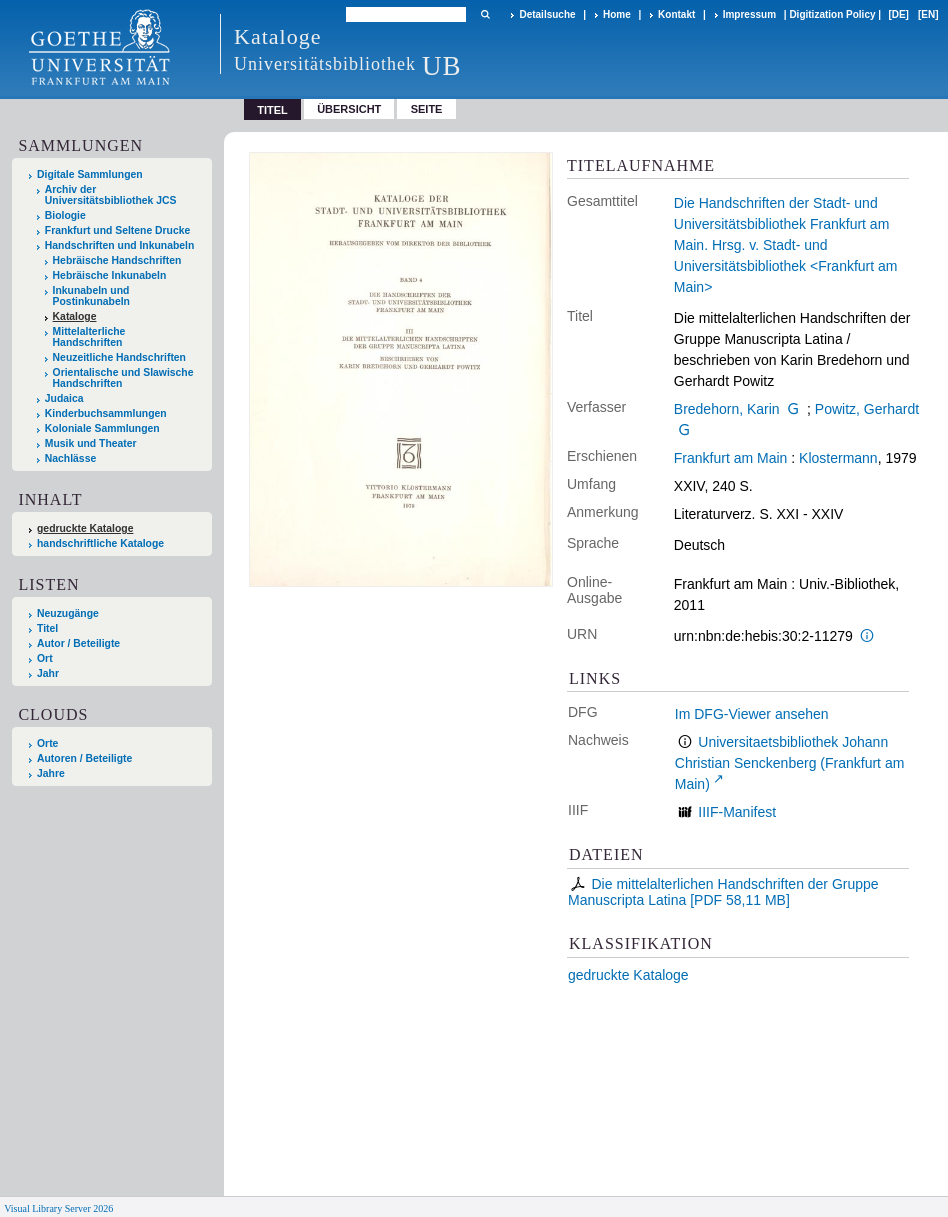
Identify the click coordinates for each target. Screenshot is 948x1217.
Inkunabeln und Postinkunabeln (91, 296)
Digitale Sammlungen (90, 174)
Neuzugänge (68, 613)
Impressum (749, 14)
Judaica (64, 398)
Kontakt (676, 14)
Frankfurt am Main (731, 458)
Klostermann (838, 458)
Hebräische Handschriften (117, 260)
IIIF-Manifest (737, 812)
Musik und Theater (91, 443)
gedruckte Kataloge (628, 975)
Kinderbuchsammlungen (106, 413)
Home (617, 14)
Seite (427, 109)
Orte (47, 743)
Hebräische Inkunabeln (110, 275)
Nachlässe (70, 458)
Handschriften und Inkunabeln (120, 245)
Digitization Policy (832, 14)
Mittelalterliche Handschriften (89, 337)
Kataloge (75, 316)
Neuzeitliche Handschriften (119, 357)
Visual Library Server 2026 (58, 1208)
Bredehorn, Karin (727, 409)
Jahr (48, 673)
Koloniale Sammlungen (102, 428)
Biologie (65, 215)
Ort (45, 658)
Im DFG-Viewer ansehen (752, 714)
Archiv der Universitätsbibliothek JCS (111, 195)
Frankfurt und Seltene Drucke (118, 230)
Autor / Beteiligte (78, 643)
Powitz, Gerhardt (867, 409)
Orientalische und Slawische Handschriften (123, 378)
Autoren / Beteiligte (84, 758)
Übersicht (349, 109)
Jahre (51, 773)
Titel (47, 628)
